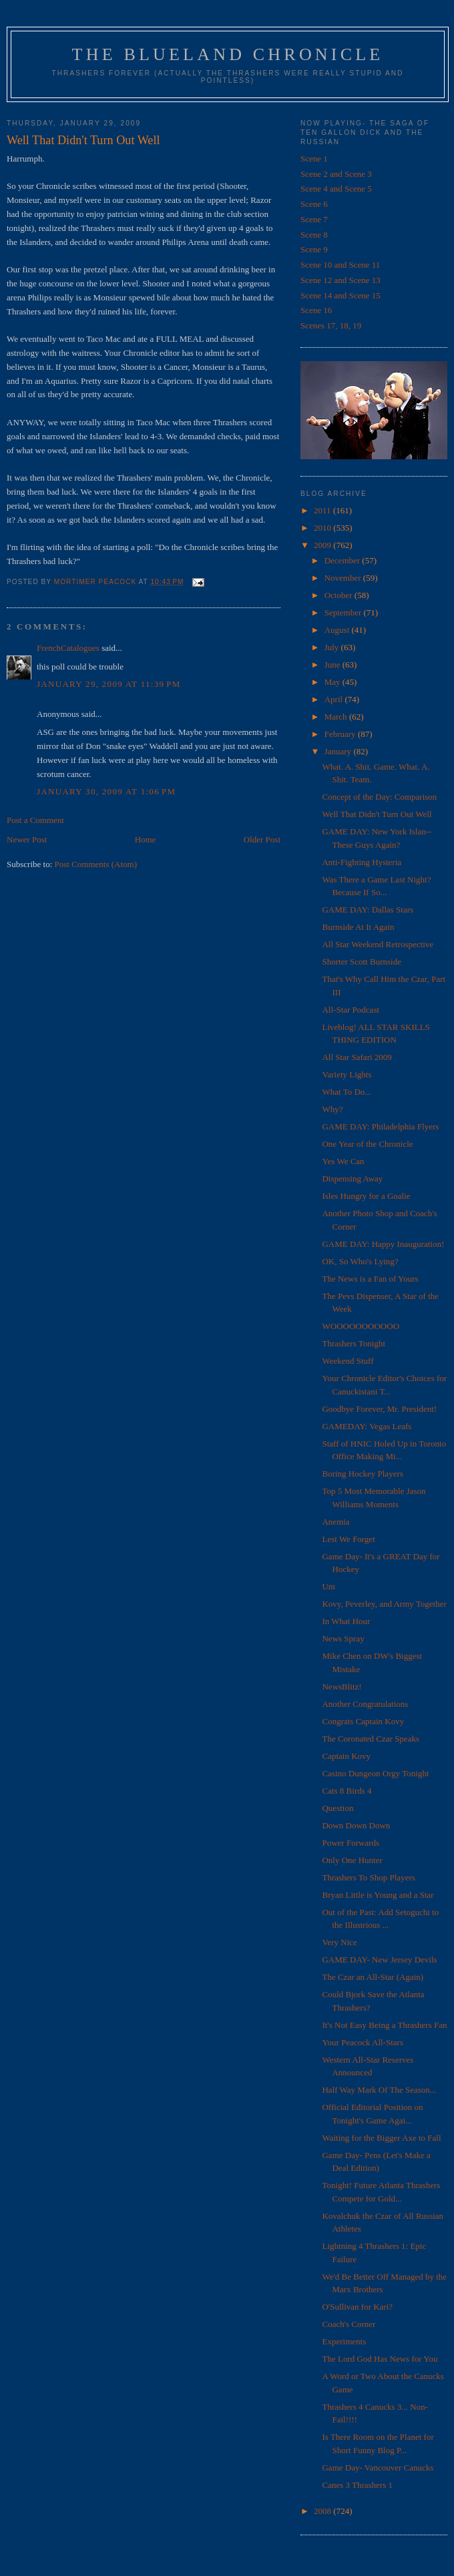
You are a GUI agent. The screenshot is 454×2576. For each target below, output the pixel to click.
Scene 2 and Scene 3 (336, 174)
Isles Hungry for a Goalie (366, 1196)
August (338, 630)
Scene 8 (314, 235)
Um (328, 1586)
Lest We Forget (348, 1539)
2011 (323, 510)
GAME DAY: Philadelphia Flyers (380, 1126)
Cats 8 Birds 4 (346, 1791)
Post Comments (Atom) (96, 864)
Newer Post (27, 839)
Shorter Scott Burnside (361, 962)
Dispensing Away (352, 1179)
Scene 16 (316, 310)
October (339, 595)
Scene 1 (314, 159)
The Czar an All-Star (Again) (372, 1977)
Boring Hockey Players (362, 1474)
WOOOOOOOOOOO (360, 1326)
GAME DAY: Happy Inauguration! (383, 1244)
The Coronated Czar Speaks (370, 1739)
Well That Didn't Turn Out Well (376, 814)
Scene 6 (314, 204)
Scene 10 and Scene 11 (340, 265)
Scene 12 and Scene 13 (340, 280)
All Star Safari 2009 (356, 1057)
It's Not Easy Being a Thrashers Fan (384, 2025)
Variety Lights (346, 1074)
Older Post (262, 839)
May (333, 682)
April (334, 699)
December (343, 560)
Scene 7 (314, 219)
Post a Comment (35, 820)
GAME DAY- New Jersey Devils (379, 1960)
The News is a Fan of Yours (370, 1279)
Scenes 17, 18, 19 (330, 325)
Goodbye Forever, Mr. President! (379, 1409)
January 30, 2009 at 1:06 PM (106, 791)
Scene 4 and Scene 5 (336, 189)
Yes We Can (343, 1161)
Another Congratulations (365, 1704)
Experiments (344, 2341)
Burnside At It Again (358, 927)
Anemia (335, 1522)
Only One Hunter (352, 1860)
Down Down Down (356, 1825)
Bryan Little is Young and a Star (377, 1895)
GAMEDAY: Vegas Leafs (366, 1426)
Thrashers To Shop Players (368, 1877)
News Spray (343, 1638)
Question (337, 1808)
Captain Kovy (346, 1756)
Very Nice (339, 1942)
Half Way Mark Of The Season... (379, 2090)
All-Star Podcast (350, 1010)
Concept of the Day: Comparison (379, 797)
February (341, 734)
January (339, 751)
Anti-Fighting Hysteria (361, 862)
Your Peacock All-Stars (362, 2042)
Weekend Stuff (347, 1361)
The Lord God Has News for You (379, 2359)
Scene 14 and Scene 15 (340, 295)
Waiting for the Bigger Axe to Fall (381, 2138)
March (336, 717)
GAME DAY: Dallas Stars (367, 910)
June (333, 665)
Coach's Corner (348, 2324)
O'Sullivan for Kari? (357, 2307)
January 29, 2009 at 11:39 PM (109, 684)
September (344, 612)
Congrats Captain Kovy (363, 1721)
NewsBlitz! (341, 1687)
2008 (323, 2511)
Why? (332, 1109)
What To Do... (346, 1092)
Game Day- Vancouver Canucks (377, 2468)
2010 (323, 528)
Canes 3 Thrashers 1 (357, 2485)
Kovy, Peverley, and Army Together (384, 1604)
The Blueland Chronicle (228, 54)
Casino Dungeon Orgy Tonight (375, 1773)
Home (145, 839)
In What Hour (346, 1621)
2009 (323, 545)
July (332, 647)
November (343, 578)
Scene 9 (314, 249)
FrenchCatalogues (68, 648)
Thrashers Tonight (353, 1343)
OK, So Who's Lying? (360, 1261)
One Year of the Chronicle (367, 1144)
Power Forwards (350, 1843)
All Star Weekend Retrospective (377, 944)
